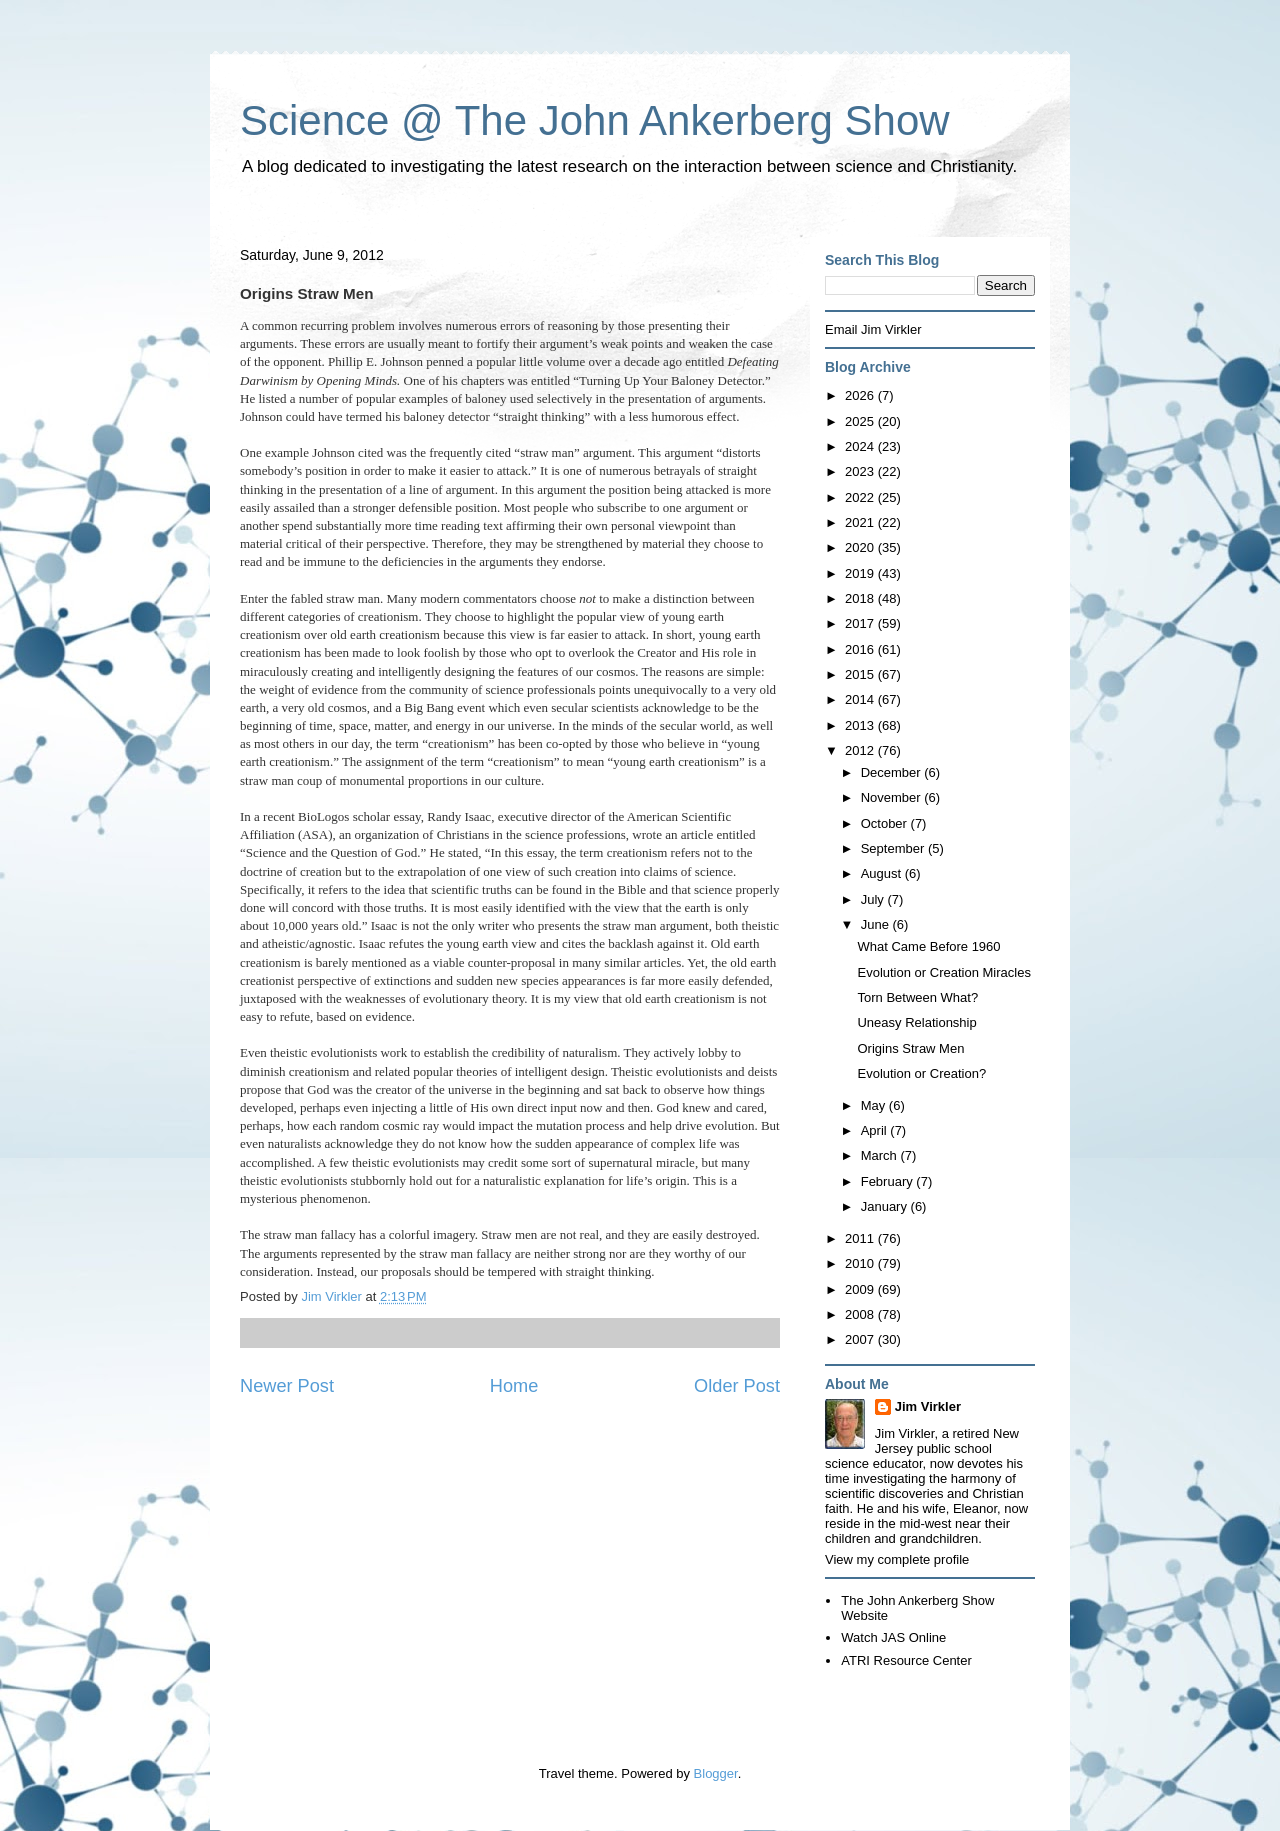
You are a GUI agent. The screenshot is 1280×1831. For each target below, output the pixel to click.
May (875, 1105)
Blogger (716, 1773)
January (886, 1206)
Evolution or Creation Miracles (943, 972)
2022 (861, 497)
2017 (861, 623)
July (874, 899)
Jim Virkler (928, 1406)
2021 (861, 522)
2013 (861, 725)
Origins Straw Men (910, 1048)
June (877, 924)
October (886, 823)
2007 (861, 1339)
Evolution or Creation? (921, 1073)
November (893, 797)
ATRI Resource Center (906, 1660)
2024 (861, 446)
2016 (861, 649)
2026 (861, 395)
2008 (861, 1314)
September (894, 848)
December (893, 772)
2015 (861, 674)
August (883, 873)
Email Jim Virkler (873, 329)
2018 (861, 598)
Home (514, 1386)
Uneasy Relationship (916, 1022)
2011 (861, 1238)
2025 (861, 421)
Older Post (737, 1386)
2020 (861, 547)
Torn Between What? (917, 997)
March (881, 1155)
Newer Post (287, 1386)
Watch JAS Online (893, 1637)
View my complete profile (897, 1559)
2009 (861, 1289)
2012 (861, 750)
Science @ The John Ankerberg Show (595, 120)
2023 (861, 471)
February (889, 1181)
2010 (861, 1263)
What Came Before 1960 (928, 946)
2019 (861, 573)
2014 (861, 699)
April (876, 1130)
